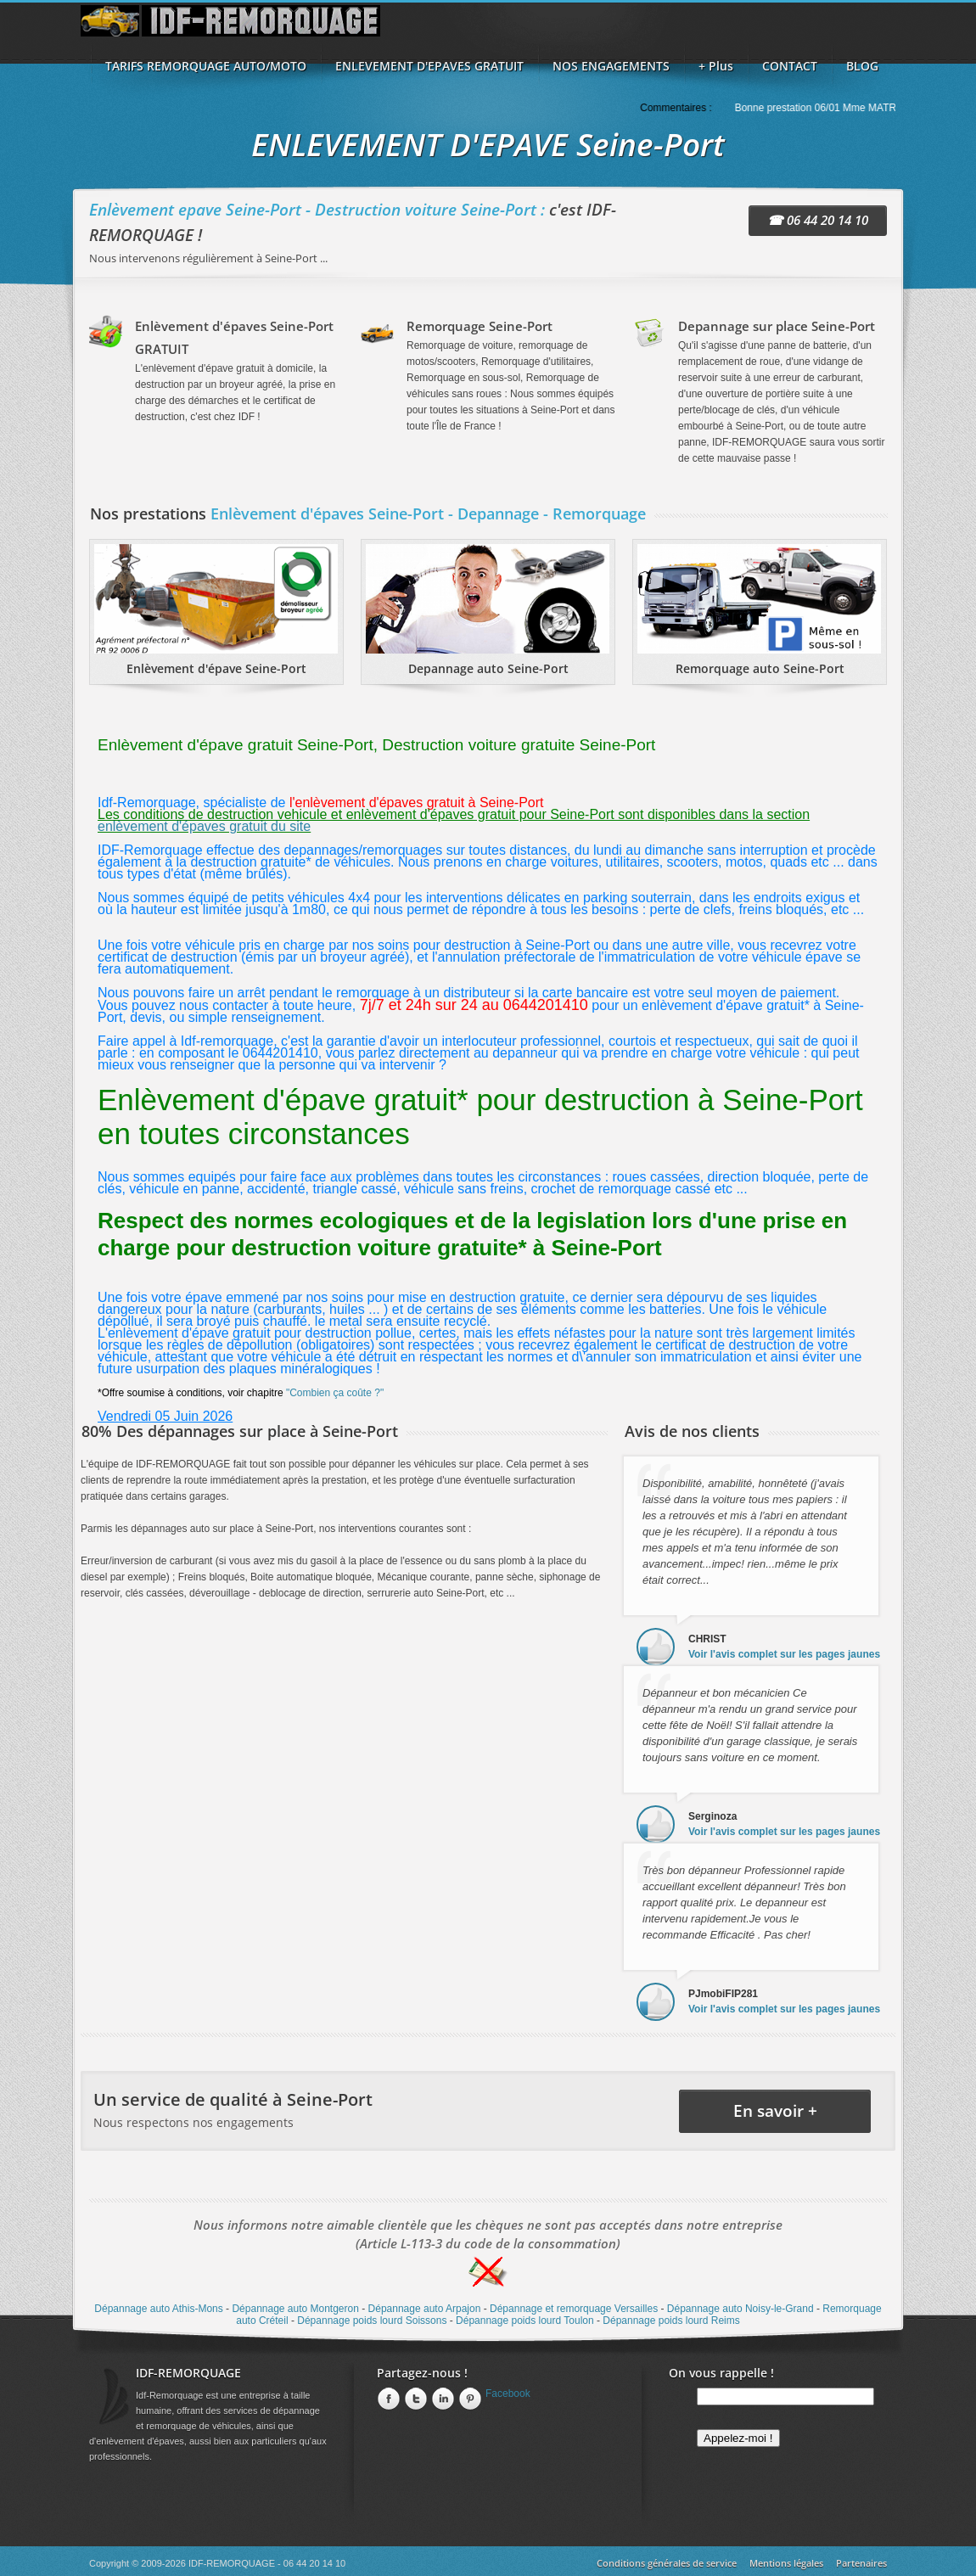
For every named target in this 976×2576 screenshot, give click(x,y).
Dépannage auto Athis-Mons (158, 2309)
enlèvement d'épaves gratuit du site (204, 826)
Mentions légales (786, 2562)
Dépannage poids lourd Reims (671, 2320)
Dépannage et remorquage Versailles (574, 2309)
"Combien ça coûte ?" (335, 1393)
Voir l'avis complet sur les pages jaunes (784, 1654)
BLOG (862, 66)
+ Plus (715, 66)
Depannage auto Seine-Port (488, 668)
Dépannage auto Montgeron (295, 2309)
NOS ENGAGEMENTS (611, 66)
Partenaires (861, 2562)
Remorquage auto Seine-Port (760, 668)
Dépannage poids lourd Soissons (371, 2320)
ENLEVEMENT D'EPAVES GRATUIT (429, 66)
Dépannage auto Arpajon (424, 2309)
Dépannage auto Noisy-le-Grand (740, 2309)
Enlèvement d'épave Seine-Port (216, 668)
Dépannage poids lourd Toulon (525, 2320)
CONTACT (789, 66)
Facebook (507, 2393)
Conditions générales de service (667, 2562)
